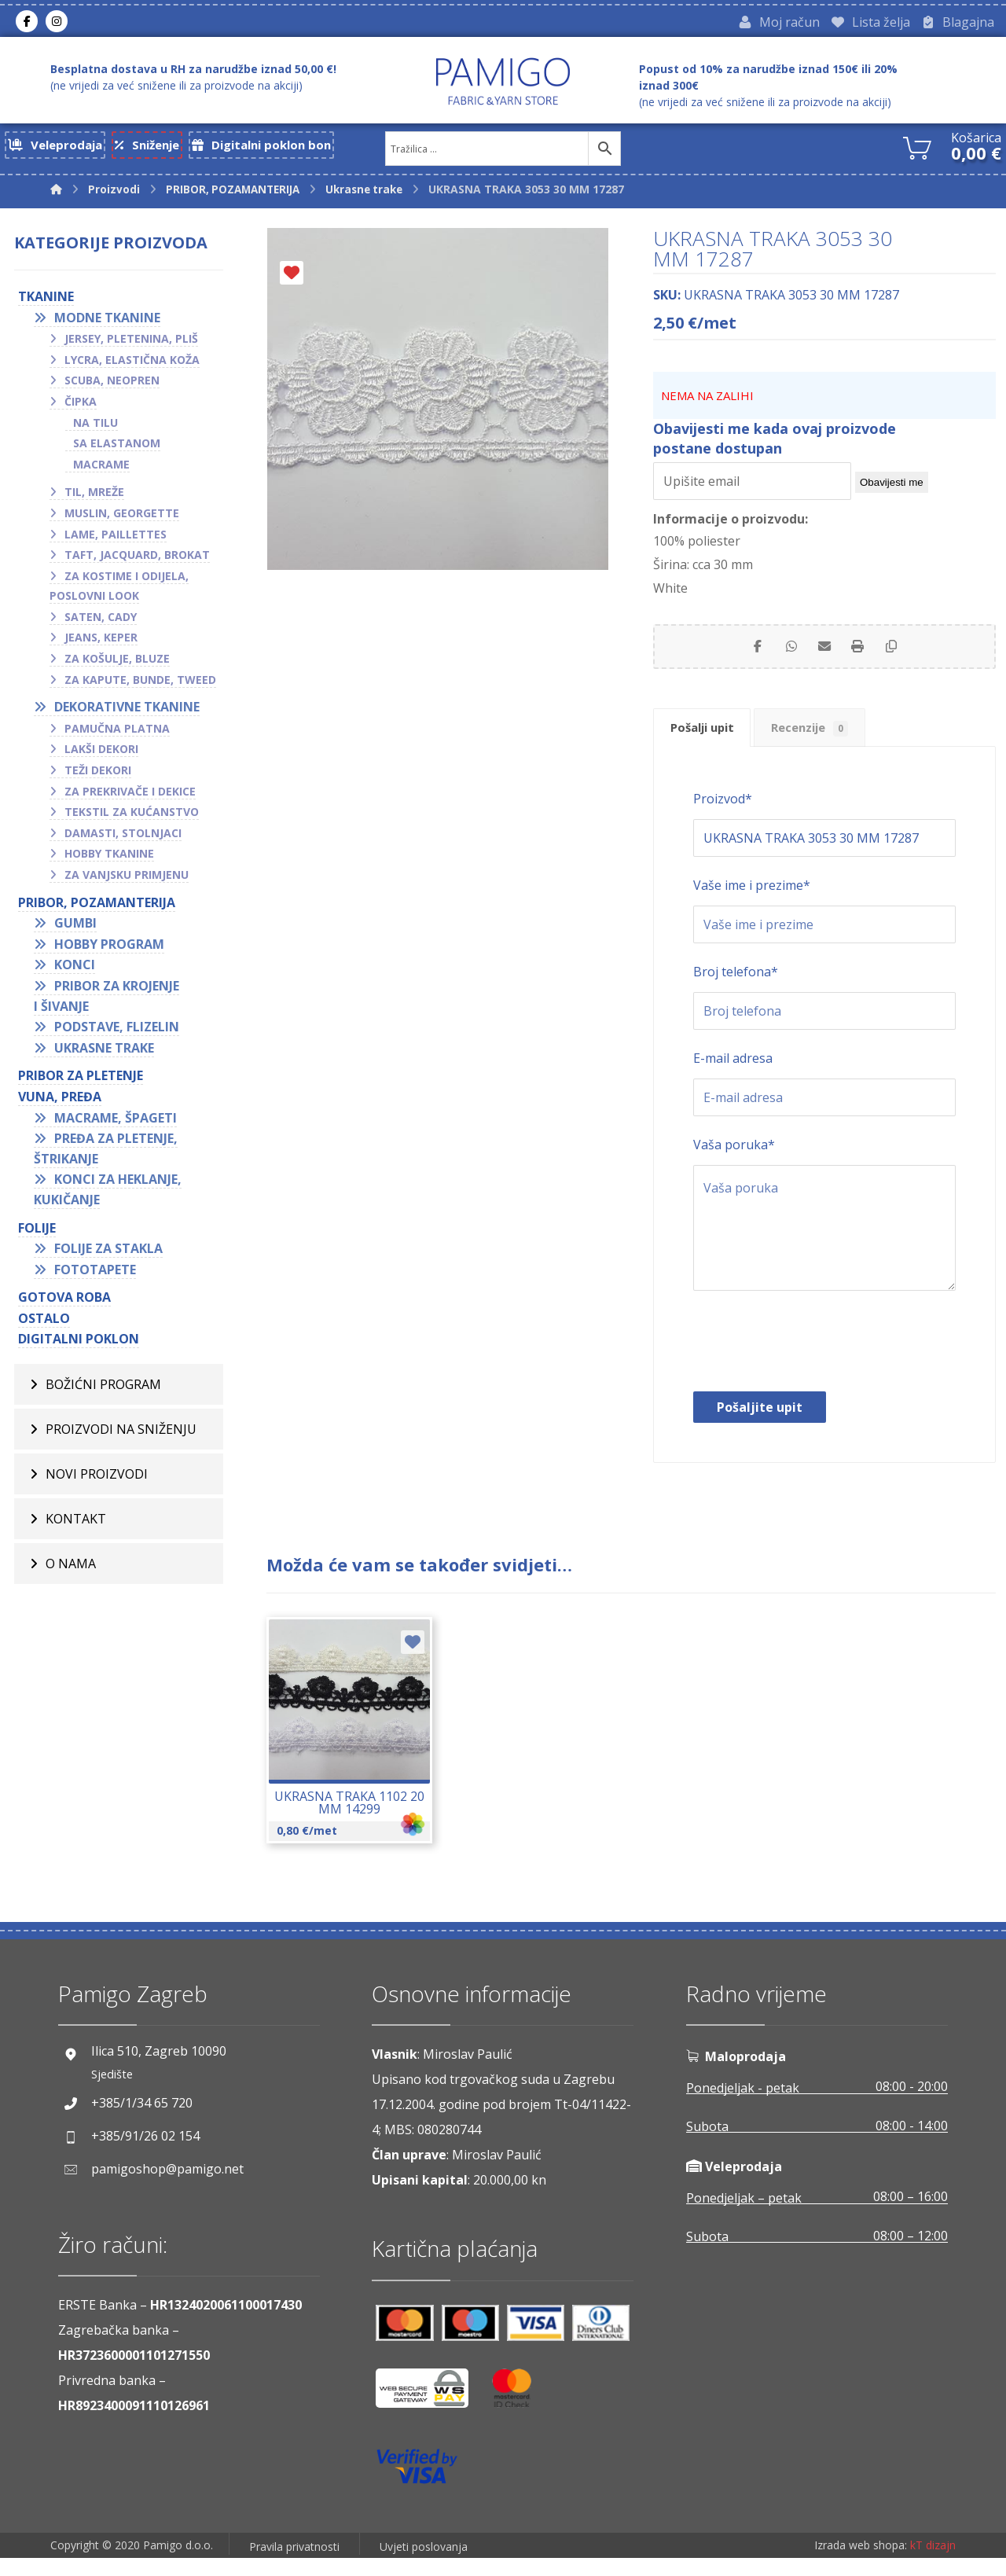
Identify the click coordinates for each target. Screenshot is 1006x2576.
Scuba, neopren (112, 384)
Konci (74, 969)
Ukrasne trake (104, 1051)
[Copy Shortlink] (903, 654)
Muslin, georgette (121, 516)
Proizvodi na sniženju (121, 1433)
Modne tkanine (107, 321)
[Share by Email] (824, 654)
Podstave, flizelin (116, 1030)
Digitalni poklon (78, 1343)
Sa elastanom (116, 446)
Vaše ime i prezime (751, 902)
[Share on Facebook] (746, 654)
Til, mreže (94, 496)
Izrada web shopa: (860, 2563)
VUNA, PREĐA (59, 1100)
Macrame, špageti (115, 1121)
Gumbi (75, 926)
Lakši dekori (101, 753)
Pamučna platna (117, 732)
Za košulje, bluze (117, 662)
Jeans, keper (101, 641)
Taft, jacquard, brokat (137, 558)
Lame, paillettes (115, 538)
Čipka (80, 405)
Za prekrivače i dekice (130, 795)
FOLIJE (37, 1231)
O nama (71, 1567)
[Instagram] (57, 23)
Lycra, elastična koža (132, 363)
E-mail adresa (733, 1075)
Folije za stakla (108, 1252)
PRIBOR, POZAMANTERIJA (96, 906)
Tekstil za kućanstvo (131, 816)
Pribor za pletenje (80, 1080)
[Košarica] (917, 150)
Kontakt (76, 1522)
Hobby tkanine (109, 858)
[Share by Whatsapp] (785, 654)
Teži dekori (97, 773)
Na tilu (95, 426)
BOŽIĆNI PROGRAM (103, 1388)
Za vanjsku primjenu (126, 878)
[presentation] (812, 1362)
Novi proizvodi (97, 1477)
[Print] (863, 654)
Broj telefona (735, 989)
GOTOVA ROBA (64, 1301)
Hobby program (109, 948)
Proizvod (722, 816)
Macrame (101, 468)
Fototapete (95, 1273)
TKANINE (46, 300)
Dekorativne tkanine (127, 711)
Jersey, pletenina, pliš (131, 342)
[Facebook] (27, 23)
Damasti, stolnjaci (123, 836)
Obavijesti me (891, 487)
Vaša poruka (734, 1161)
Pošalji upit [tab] (710, 742)
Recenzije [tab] (833, 742)
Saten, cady (100, 620)
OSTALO (44, 1322)
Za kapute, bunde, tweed (140, 683)
